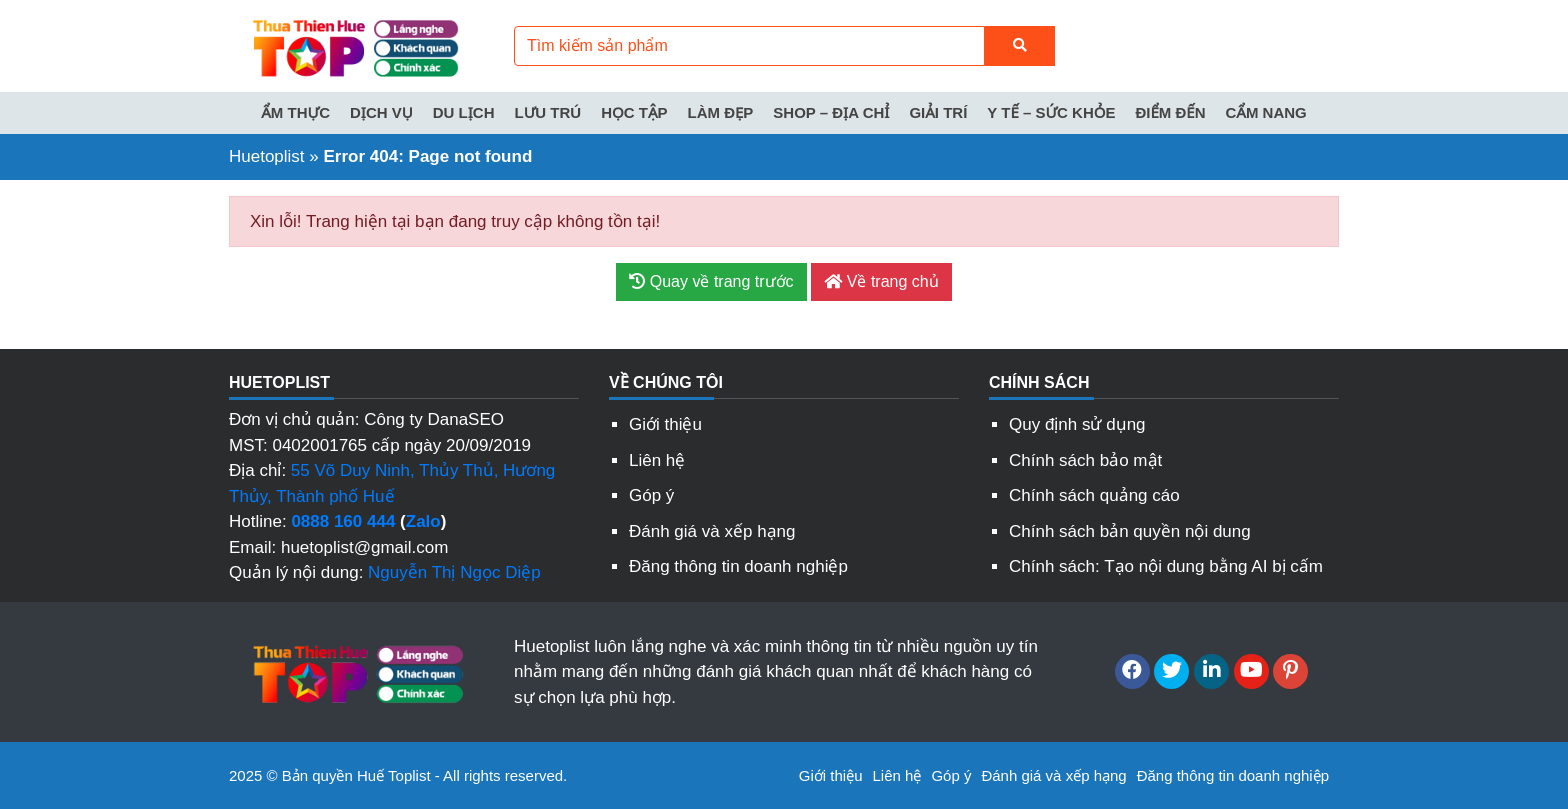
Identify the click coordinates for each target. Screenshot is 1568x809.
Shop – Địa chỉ (831, 112)
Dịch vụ (381, 112)
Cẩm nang (1266, 112)
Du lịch (464, 112)
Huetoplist (267, 156)
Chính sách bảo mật (1085, 460)
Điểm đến (1170, 112)
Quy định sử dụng (1077, 424)
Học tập (634, 112)
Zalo (423, 521)
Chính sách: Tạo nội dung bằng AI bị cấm (1166, 566)
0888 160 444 (343, 521)
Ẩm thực (295, 112)
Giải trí (938, 112)
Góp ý (651, 495)
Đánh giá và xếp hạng (712, 531)
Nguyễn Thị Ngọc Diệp (454, 572)
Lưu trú (548, 112)
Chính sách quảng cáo (1094, 495)
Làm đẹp (721, 112)
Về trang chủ (881, 281)
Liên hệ (657, 460)
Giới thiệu (665, 424)
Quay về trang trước (711, 281)
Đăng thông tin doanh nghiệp (738, 566)
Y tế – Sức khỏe (1051, 112)
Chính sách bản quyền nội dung (1130, 531)
